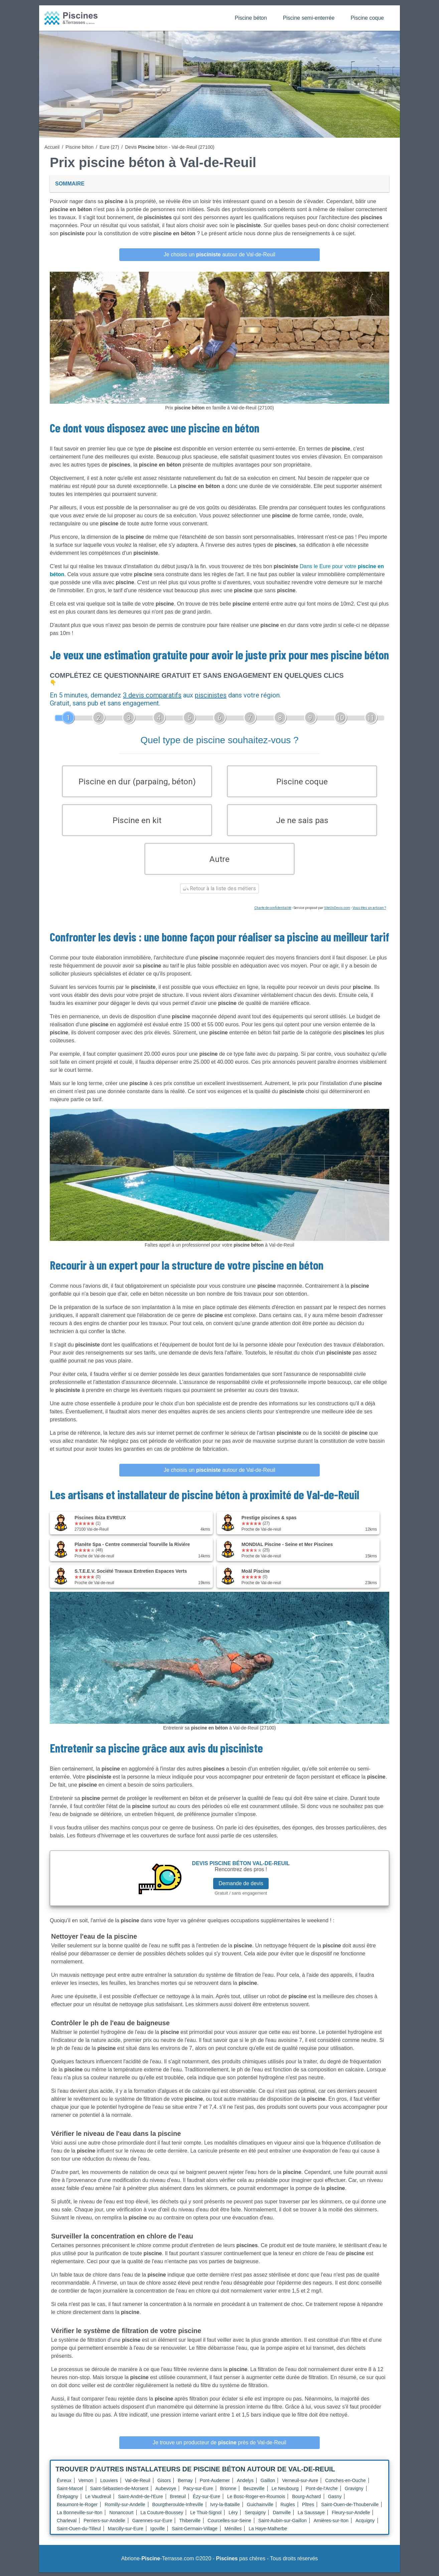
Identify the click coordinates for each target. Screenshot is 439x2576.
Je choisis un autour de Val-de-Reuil (219, 254)
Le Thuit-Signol (206, 2516)
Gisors (164, 2484)
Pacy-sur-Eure (198, 2492)
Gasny (334, 2500)
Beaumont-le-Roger (77, 2508)
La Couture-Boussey (162, 2516)
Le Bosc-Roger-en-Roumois (256, 2500)
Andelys (245, 2484)
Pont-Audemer (215, 2484)
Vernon (86, 2484)
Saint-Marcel (70, 2492)
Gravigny (354, 2492)
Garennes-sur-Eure (152, 2524)
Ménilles (233, 2532)
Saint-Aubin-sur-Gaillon (282, 2524)
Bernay (185, 2484)
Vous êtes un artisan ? (369, 912)
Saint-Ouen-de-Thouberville (350, 2508)
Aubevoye (165, 2492)
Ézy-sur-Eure (206, 2500)
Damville (282, 2516)
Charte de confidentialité (272, 912)
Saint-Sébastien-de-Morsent (119, 2492)
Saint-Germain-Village (194, 2532)
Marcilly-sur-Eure (125, 2532)
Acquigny (365, 2524)
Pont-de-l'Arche (322, 2492)
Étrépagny (67, 2500)
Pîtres (308, 2508)
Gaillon (268, 2484)
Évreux (64, 2484)
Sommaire (70, 183)
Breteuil (178, 2500)
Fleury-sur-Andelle (351, 2516)
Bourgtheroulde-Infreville (177, 2508)
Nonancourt (121, 2516)
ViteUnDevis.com (337, 912)
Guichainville (260, 2508)
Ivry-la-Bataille (225, 2508)
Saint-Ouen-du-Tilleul (79, 2532)
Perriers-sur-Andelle (104, 2524)
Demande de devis (240, 1887)
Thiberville (189, 2524)
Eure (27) (109, 147)
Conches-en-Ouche (345, 2484)
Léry (233, 2516)
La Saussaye (311, 2516)
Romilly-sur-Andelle (125, 2508)
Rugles (287, 2508)
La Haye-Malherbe (268, 2532)
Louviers (109, 2484)
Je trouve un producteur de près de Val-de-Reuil (219, 2446)
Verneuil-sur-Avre (300, 2484)
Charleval (67, 2524)
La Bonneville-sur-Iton (79, 2516)
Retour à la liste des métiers (219, 892)
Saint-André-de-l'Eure (140, 2500)
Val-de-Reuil (137, 2484)
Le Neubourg (285, 2492)
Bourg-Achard (306, 2500)
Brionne (228, 2492)
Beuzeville (254, 2492)
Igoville (157, 2532)
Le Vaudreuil (98, 2500)
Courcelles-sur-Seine (229, 2524)
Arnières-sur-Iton (331, 2524)
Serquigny (255, 2516)
